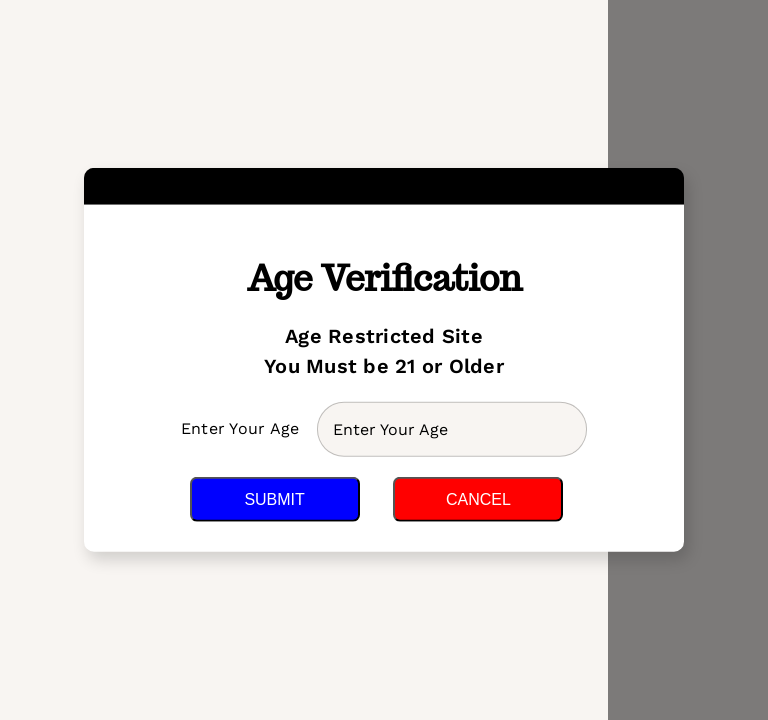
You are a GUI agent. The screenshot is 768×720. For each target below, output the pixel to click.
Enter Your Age (243, 428)
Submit (274, 499)
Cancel (478, 499)
